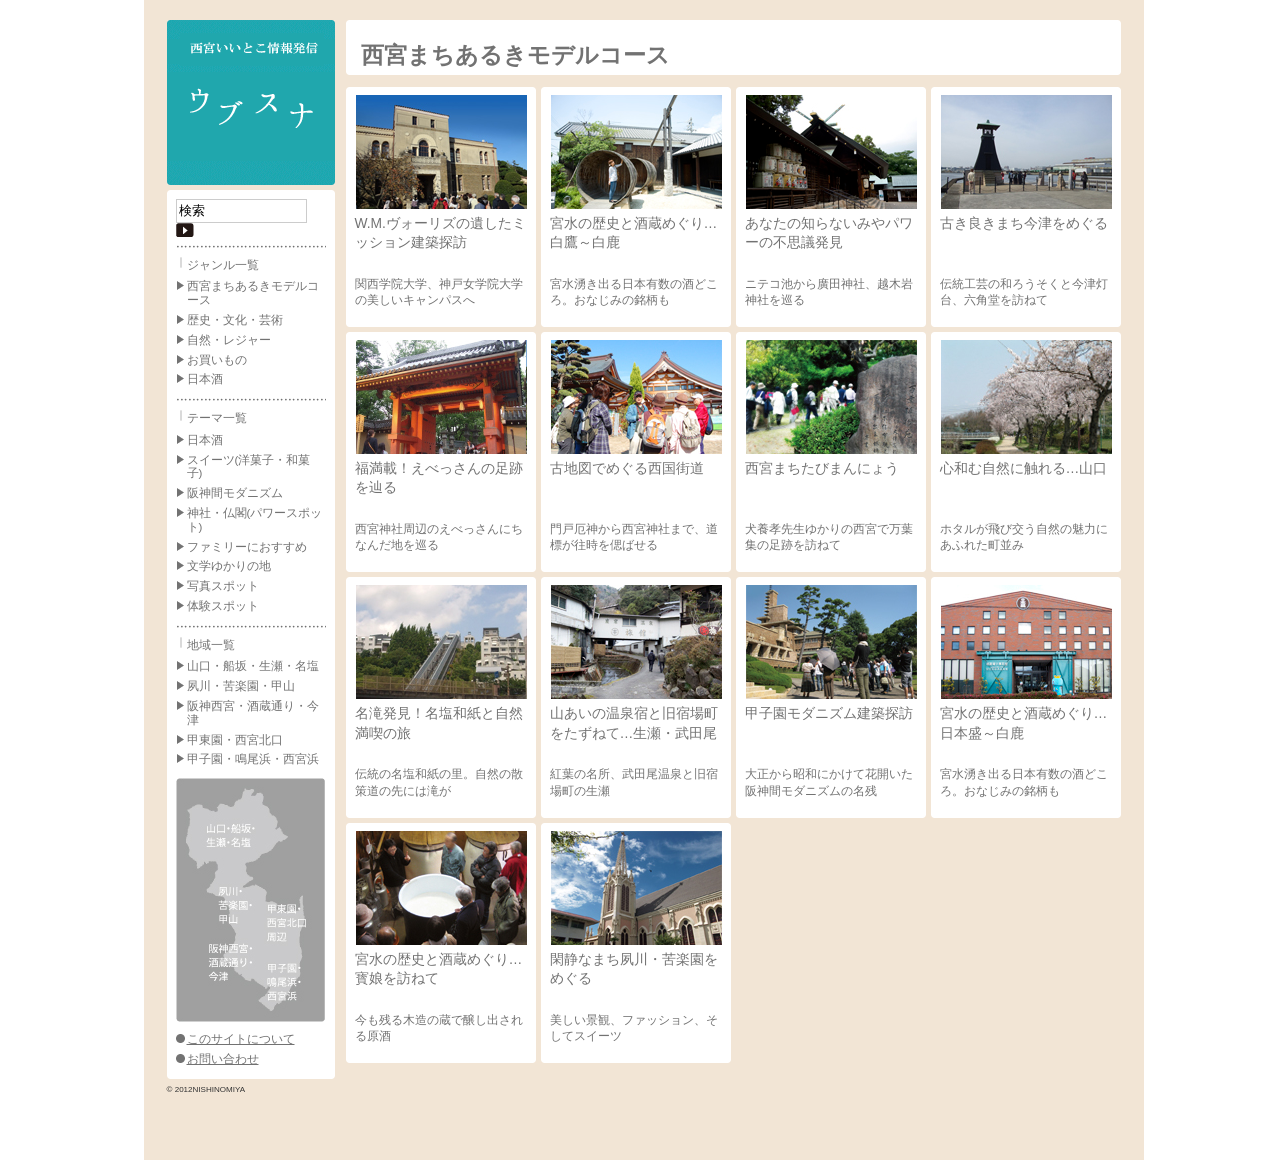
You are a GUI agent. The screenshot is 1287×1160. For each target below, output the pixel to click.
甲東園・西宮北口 (235, 740)
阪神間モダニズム (235, 493)
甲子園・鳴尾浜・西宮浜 (253, 759)
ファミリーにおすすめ (247, 547)
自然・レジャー (229, 340)
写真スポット (223, 586)
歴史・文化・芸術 (235, 320)
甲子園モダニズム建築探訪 (829, 713)
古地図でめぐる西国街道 (627, 468)
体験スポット (223, 606)
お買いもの (217, 360)
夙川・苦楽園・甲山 (241, 686)
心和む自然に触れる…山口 (1024, 468)
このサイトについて (241, 1039)
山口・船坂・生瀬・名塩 (253, 666)
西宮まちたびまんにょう (822, 468)
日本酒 (205, 379)
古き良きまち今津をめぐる (1024, 223)
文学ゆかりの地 (229, 566)
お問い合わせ (223, 1059)
